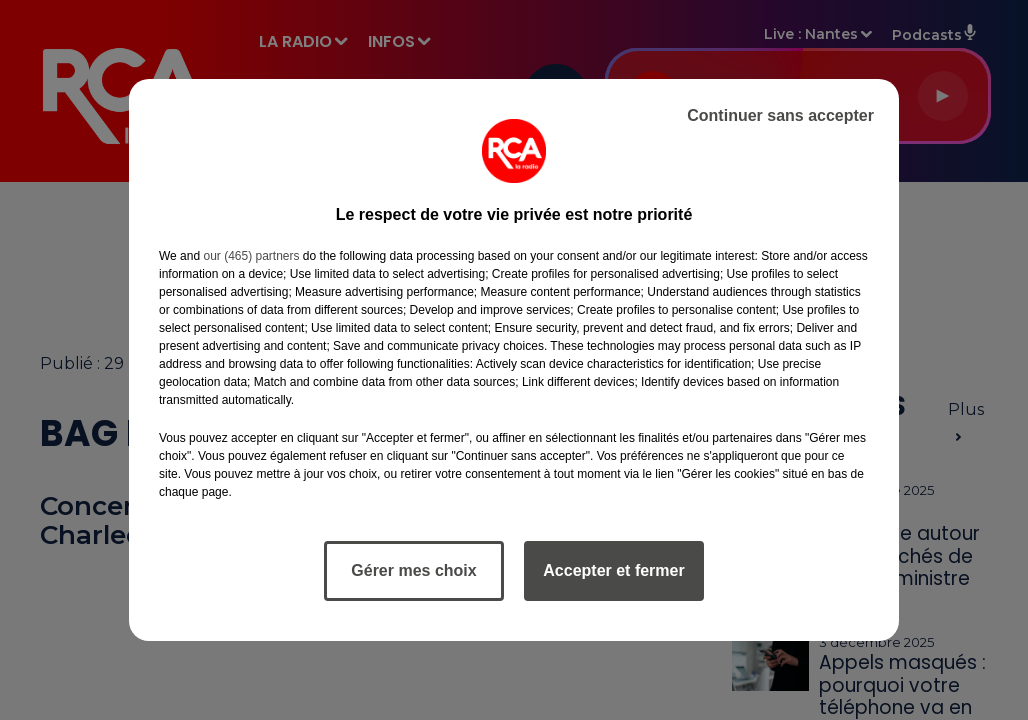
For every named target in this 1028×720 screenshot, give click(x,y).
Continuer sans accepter (780, 115)
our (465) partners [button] (251, 256)
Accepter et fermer (613, 570)
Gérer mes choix (413, 570)
